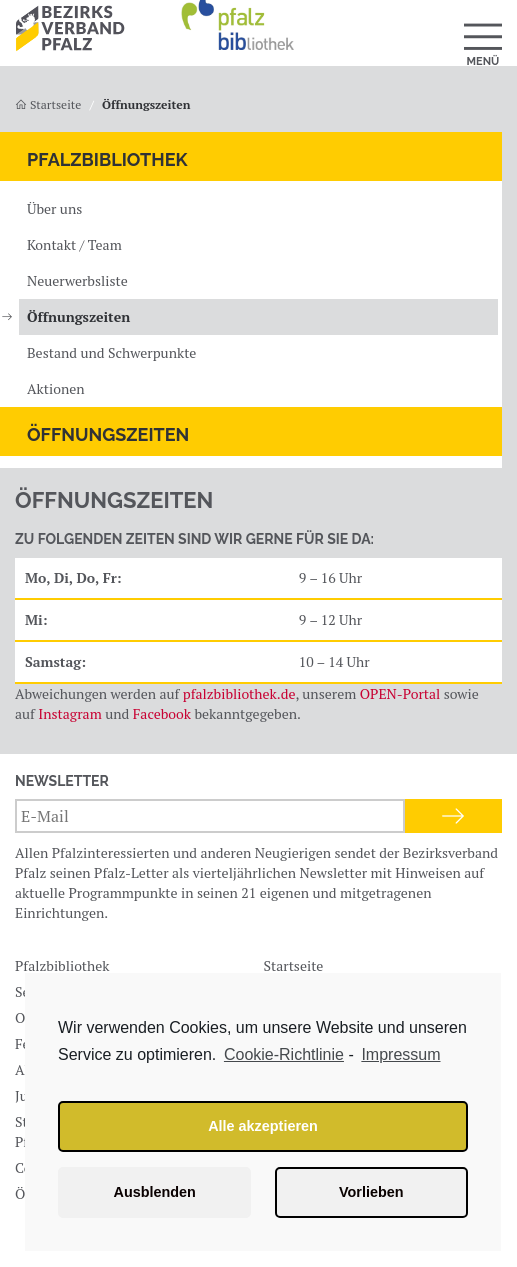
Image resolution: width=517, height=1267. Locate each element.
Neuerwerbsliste (77, 280)
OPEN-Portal (400, 693)
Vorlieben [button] (371, 1192)
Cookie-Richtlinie (284, 1054)
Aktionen (56, 388)
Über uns (54, 208)
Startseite (48, 104)
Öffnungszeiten (78, 316)
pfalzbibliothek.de (239, 693)
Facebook (162, 713)
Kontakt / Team (74, 244)
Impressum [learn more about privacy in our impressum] (400, 1054)
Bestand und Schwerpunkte (111, 352)
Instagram (69, 713)
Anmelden (453, 816)
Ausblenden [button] (155, 1192)
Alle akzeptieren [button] (263, 1126)
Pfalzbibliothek (107, 159)
